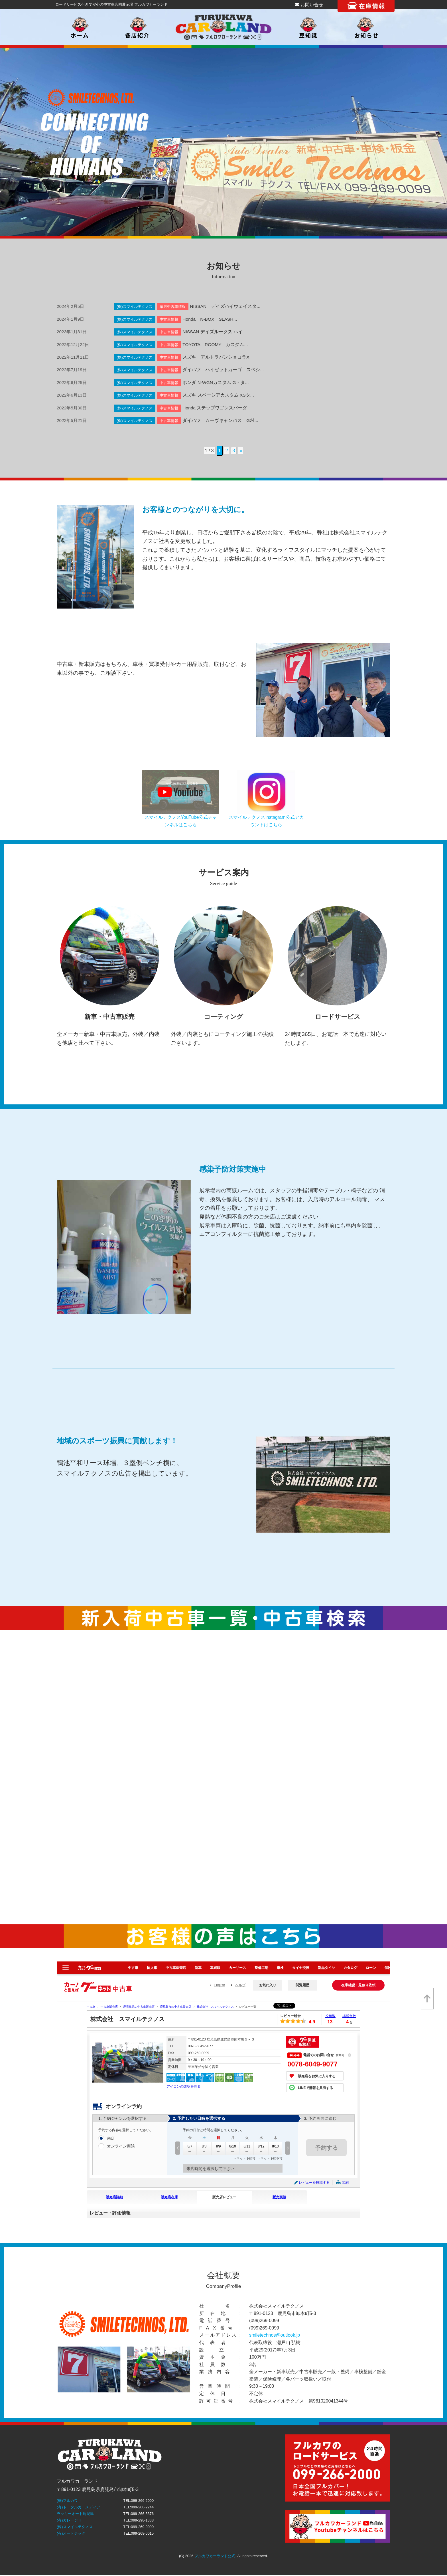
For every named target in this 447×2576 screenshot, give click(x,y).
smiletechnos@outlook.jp (274, 2335)
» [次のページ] (240, 450)
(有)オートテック (71, 2533)
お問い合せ (309, 4)
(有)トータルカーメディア (78, 2507)
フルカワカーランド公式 (214, 2556)
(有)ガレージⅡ (69, 2520)
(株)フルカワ (67, 2500)
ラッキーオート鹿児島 (75, 2514)
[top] (427, 1998)
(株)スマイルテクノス (75, 2527)
